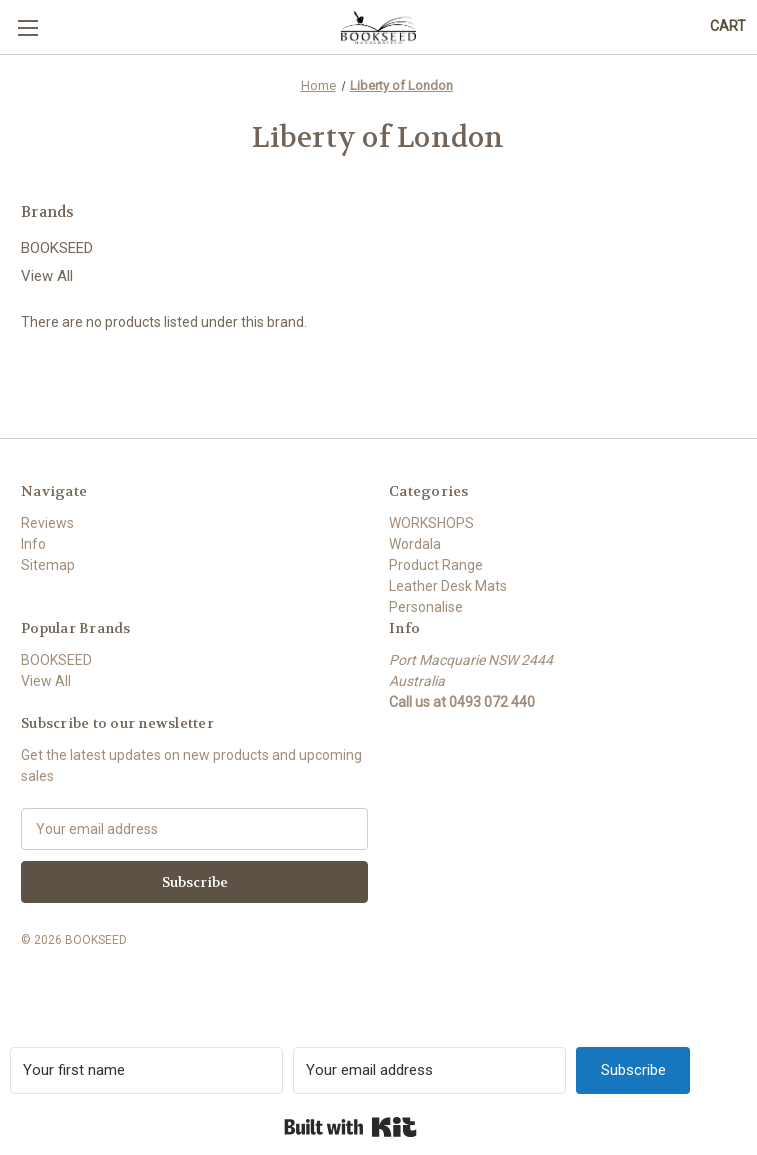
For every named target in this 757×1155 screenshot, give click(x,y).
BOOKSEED (57, 248)
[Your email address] (429, 1070)
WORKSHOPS (431, 523)
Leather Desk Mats (448, 586)
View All (47, 276)
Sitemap (48, 565)
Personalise (426, 607)
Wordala (415, 544)
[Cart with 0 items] (728, 26)
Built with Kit (350, 1127)
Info (33, 544)
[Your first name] (146, 1070)
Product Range (436, 565)
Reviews (47, 523)
